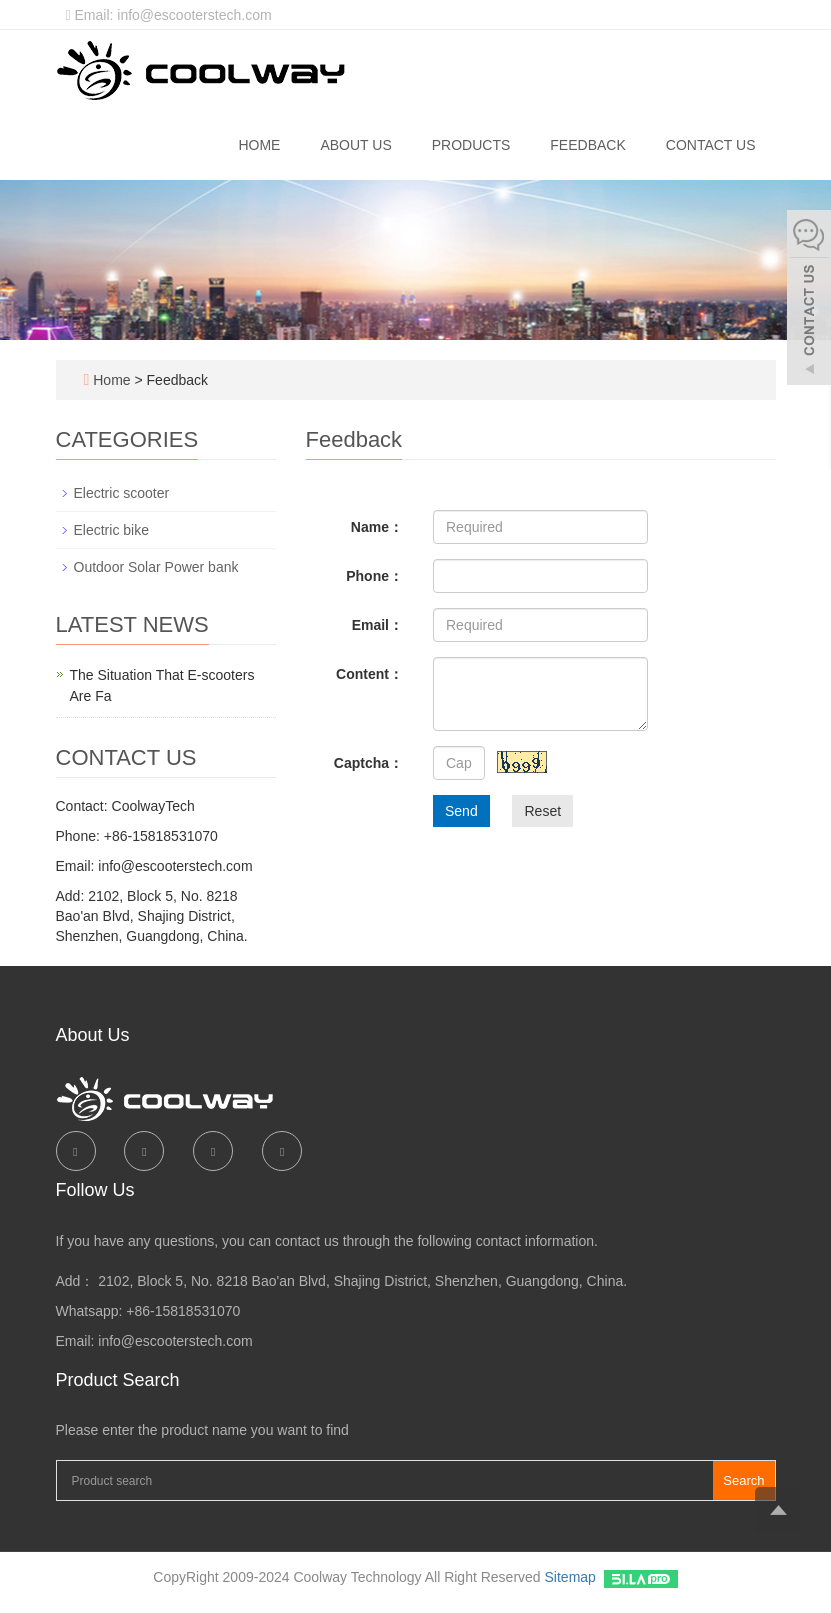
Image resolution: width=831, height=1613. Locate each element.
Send (461, 811)
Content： (369, 674)
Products (471, 145)
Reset (542, 811)
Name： (377, 527)
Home (259, 145)
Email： (377, 625)
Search (743, 1480)
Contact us (711, 145)
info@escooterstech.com (175, 1341)
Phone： (374, 576)
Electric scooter (122, 493)
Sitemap (570, 1577)
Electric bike (111, 530)
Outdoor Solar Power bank (156, 567)
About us (355, 145)
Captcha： (368, 763)
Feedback (587, 145)
